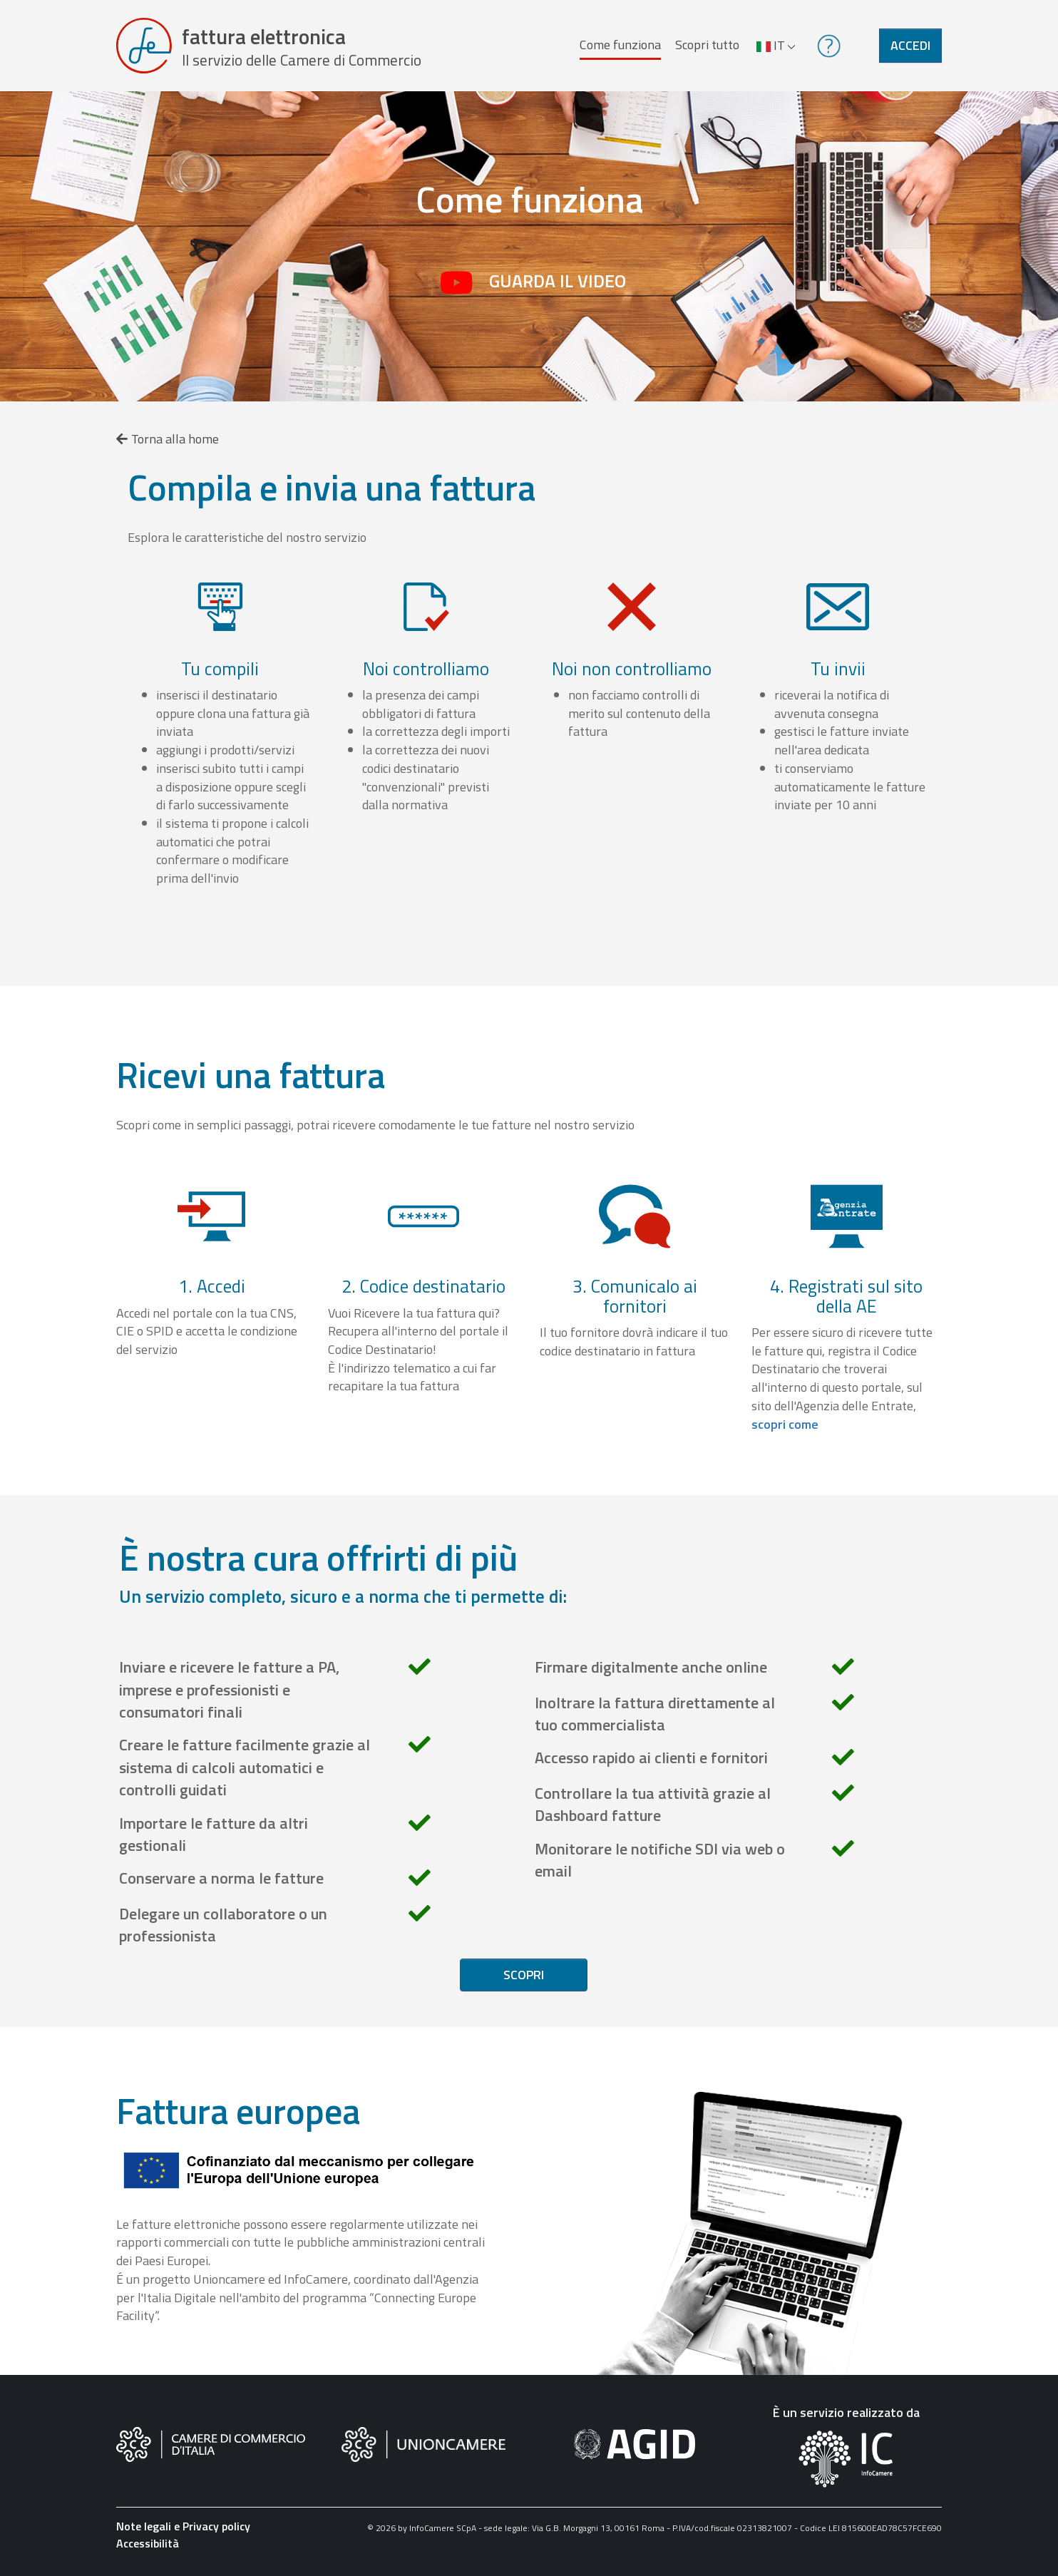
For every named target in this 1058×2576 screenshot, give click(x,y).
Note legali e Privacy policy (183, 2526)
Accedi (910, 45)
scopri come (784, 1424)
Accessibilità (147, 2543)
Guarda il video (557, 280)
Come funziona (620, 44)
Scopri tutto (707, 44)
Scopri (523, 1974)
